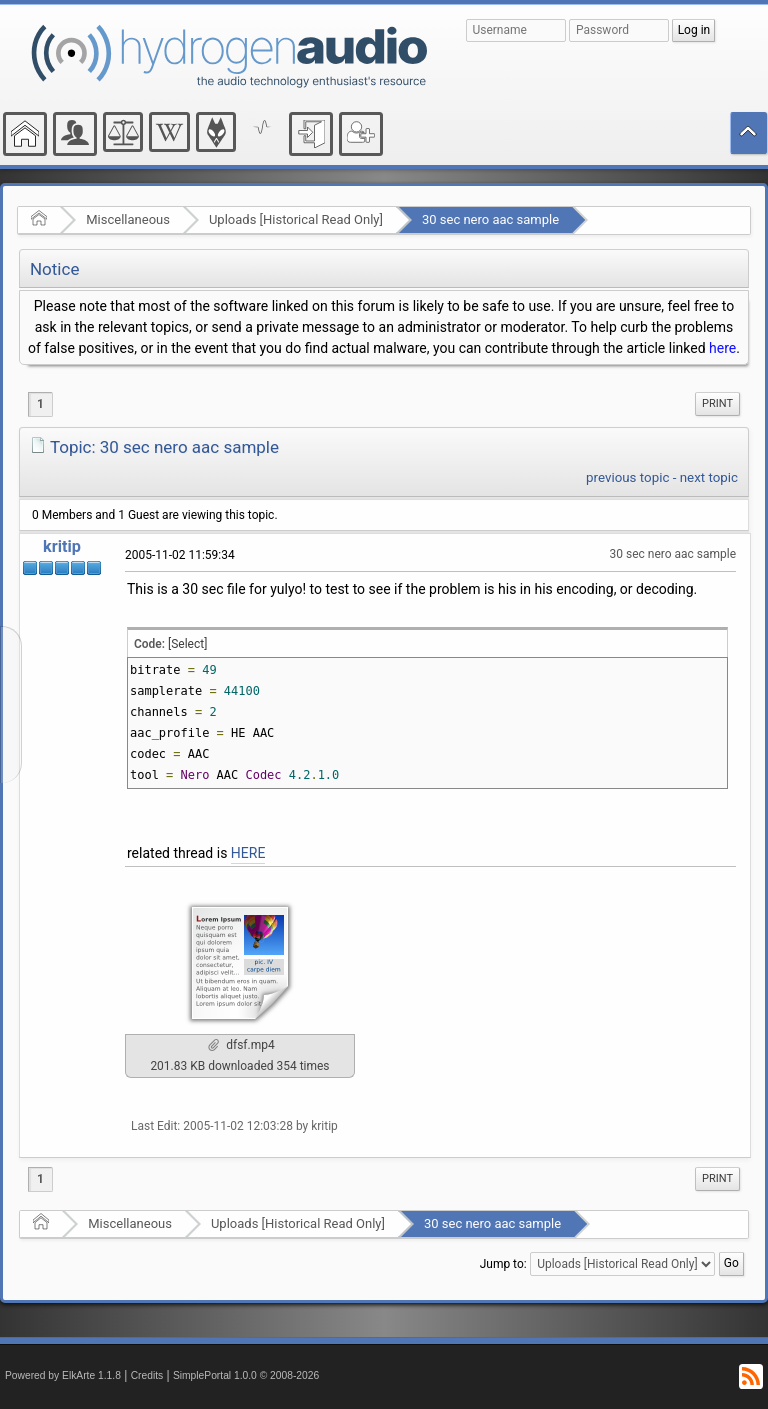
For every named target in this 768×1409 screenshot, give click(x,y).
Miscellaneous (128, 219)
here (722, 348)
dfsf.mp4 (241, 1045)
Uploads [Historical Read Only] (296, 219)
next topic (709, 477)
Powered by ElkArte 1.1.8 (63, 1375)
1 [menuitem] (40, 404)
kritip (62, 546)
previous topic (627, 477)
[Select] (187, 644)
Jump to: (503, 1264)
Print (717, 403)
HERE (248, 853)
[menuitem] (717, 404)
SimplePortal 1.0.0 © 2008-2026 (246, 1375)
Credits (147, 1375)
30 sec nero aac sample (490, 219)
